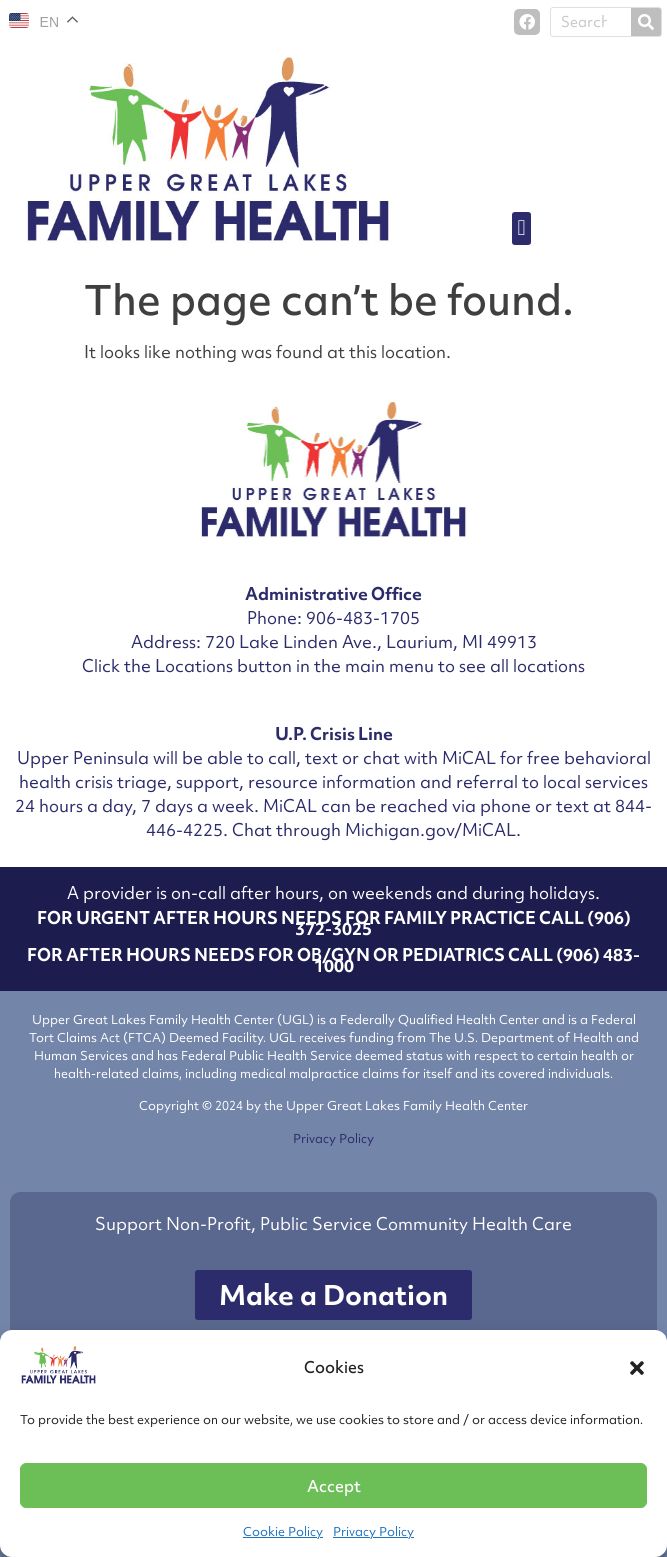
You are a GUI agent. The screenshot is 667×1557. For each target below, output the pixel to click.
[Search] (646, 22)
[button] (637, 1368)
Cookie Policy (283, 1531)
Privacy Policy (373, 1531)
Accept (334, 1486)
